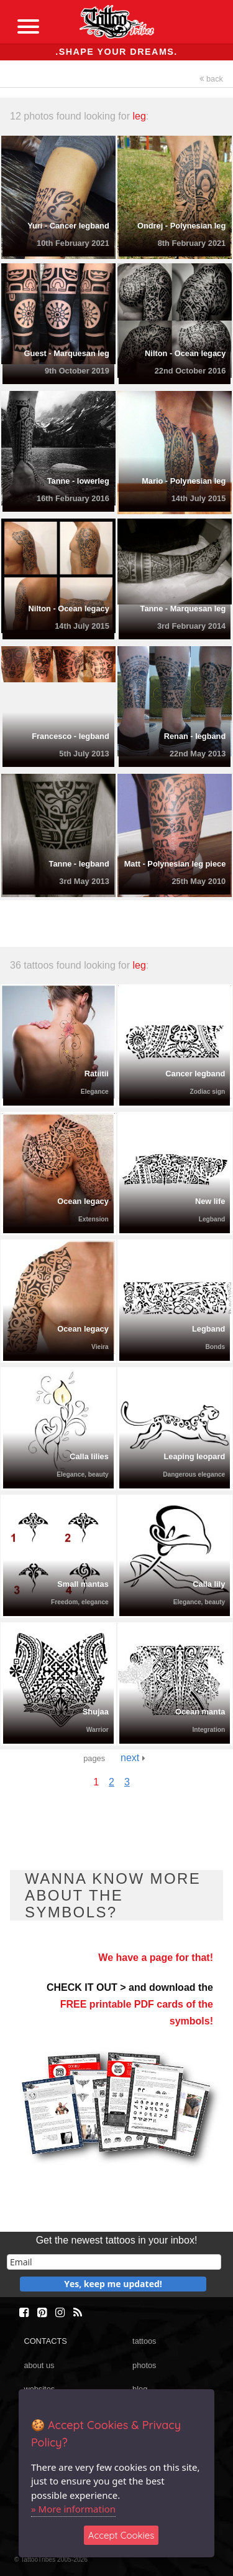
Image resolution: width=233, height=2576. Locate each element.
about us (39, 2365)
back (211, 78)
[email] (114, 2262)
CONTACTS (45, 2341)
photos (144, 2365)
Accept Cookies (121, 2535)
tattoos (144, 2341)
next (133, 1757)
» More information (73, 2509)
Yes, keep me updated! (113, 2284)
